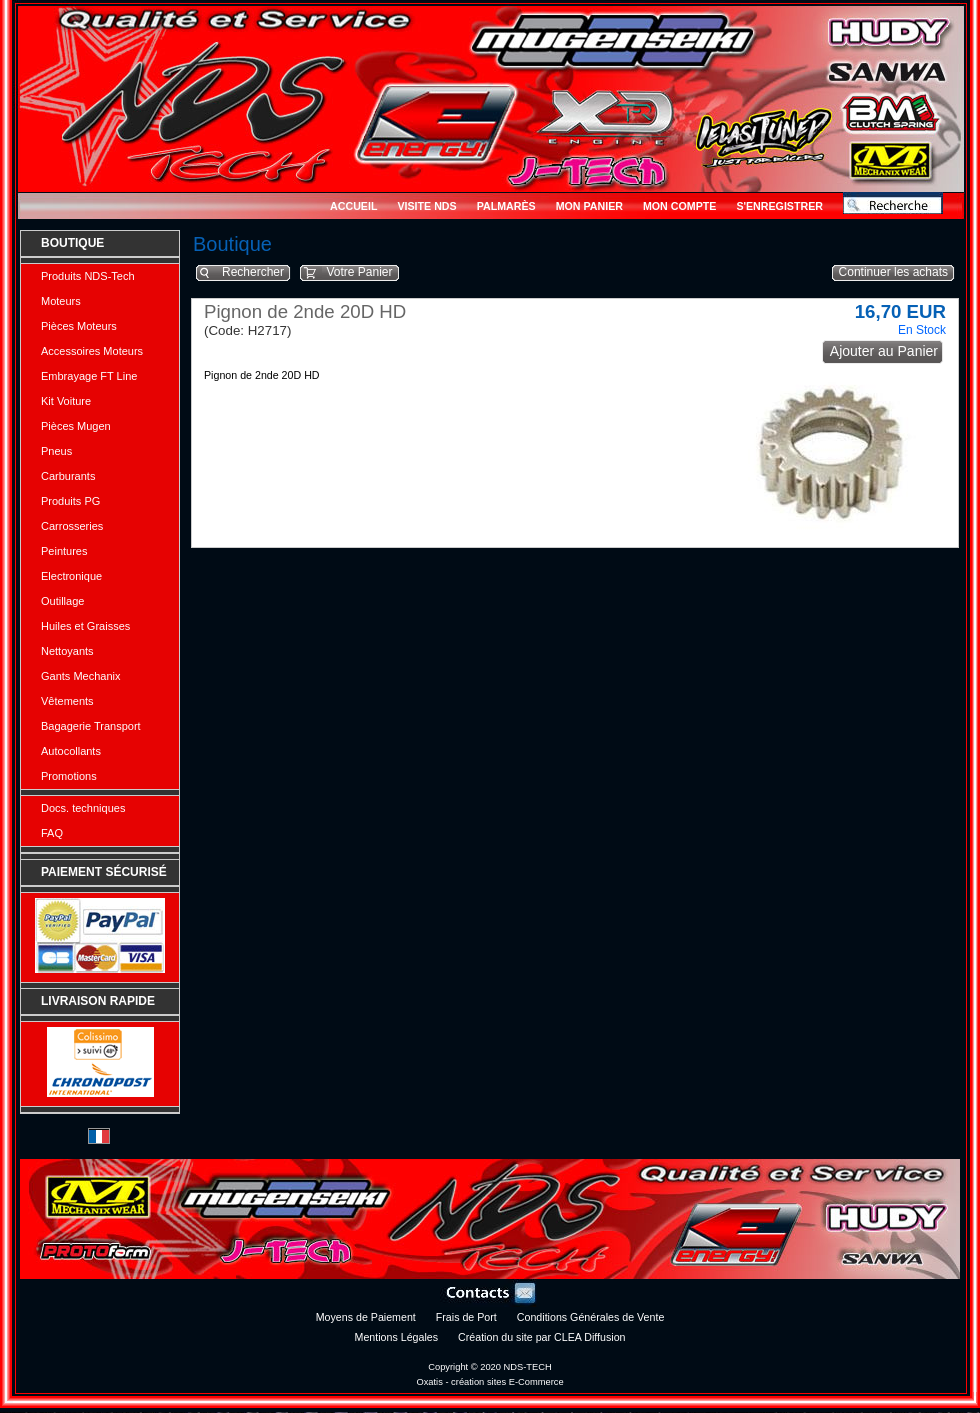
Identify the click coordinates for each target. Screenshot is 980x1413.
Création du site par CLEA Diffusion (541, 1337)
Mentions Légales (397, 1337)
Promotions (69, 776)
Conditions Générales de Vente (591, 1317)
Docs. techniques (83, 808)
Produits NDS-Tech (88, 276)
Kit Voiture (66, 401)
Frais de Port (466, 1317)
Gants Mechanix (80, 676)
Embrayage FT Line (89, 376)
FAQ (52, 833)
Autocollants (71, 751)
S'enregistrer (779, 206)
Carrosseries (72, 526)
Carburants (68, 476)
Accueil (353, 206)
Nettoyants (67, 651)
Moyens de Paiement (366, 1317)
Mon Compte (679, 206)
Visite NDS (426, 206)
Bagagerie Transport (91, 726)
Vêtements (67, 701)
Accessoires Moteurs (92, 351)
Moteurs (61, 301)
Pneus (56, 451)
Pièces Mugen (76, 426)
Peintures (64, 551)
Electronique (71, 576)
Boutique (72, 243)
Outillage (62, 601)
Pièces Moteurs (79, 326)
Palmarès (506, 206)
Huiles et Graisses (85, 626)
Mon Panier (589, 206)
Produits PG (70, 501)
